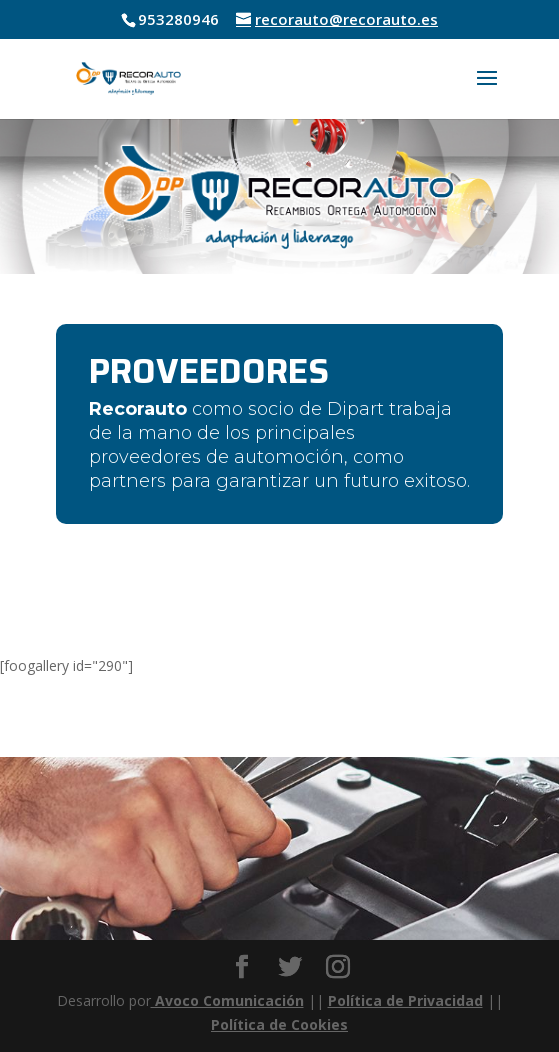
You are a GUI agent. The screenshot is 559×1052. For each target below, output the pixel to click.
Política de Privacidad (405, 1000)
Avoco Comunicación (227, 1000)
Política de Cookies (279, 1024)
